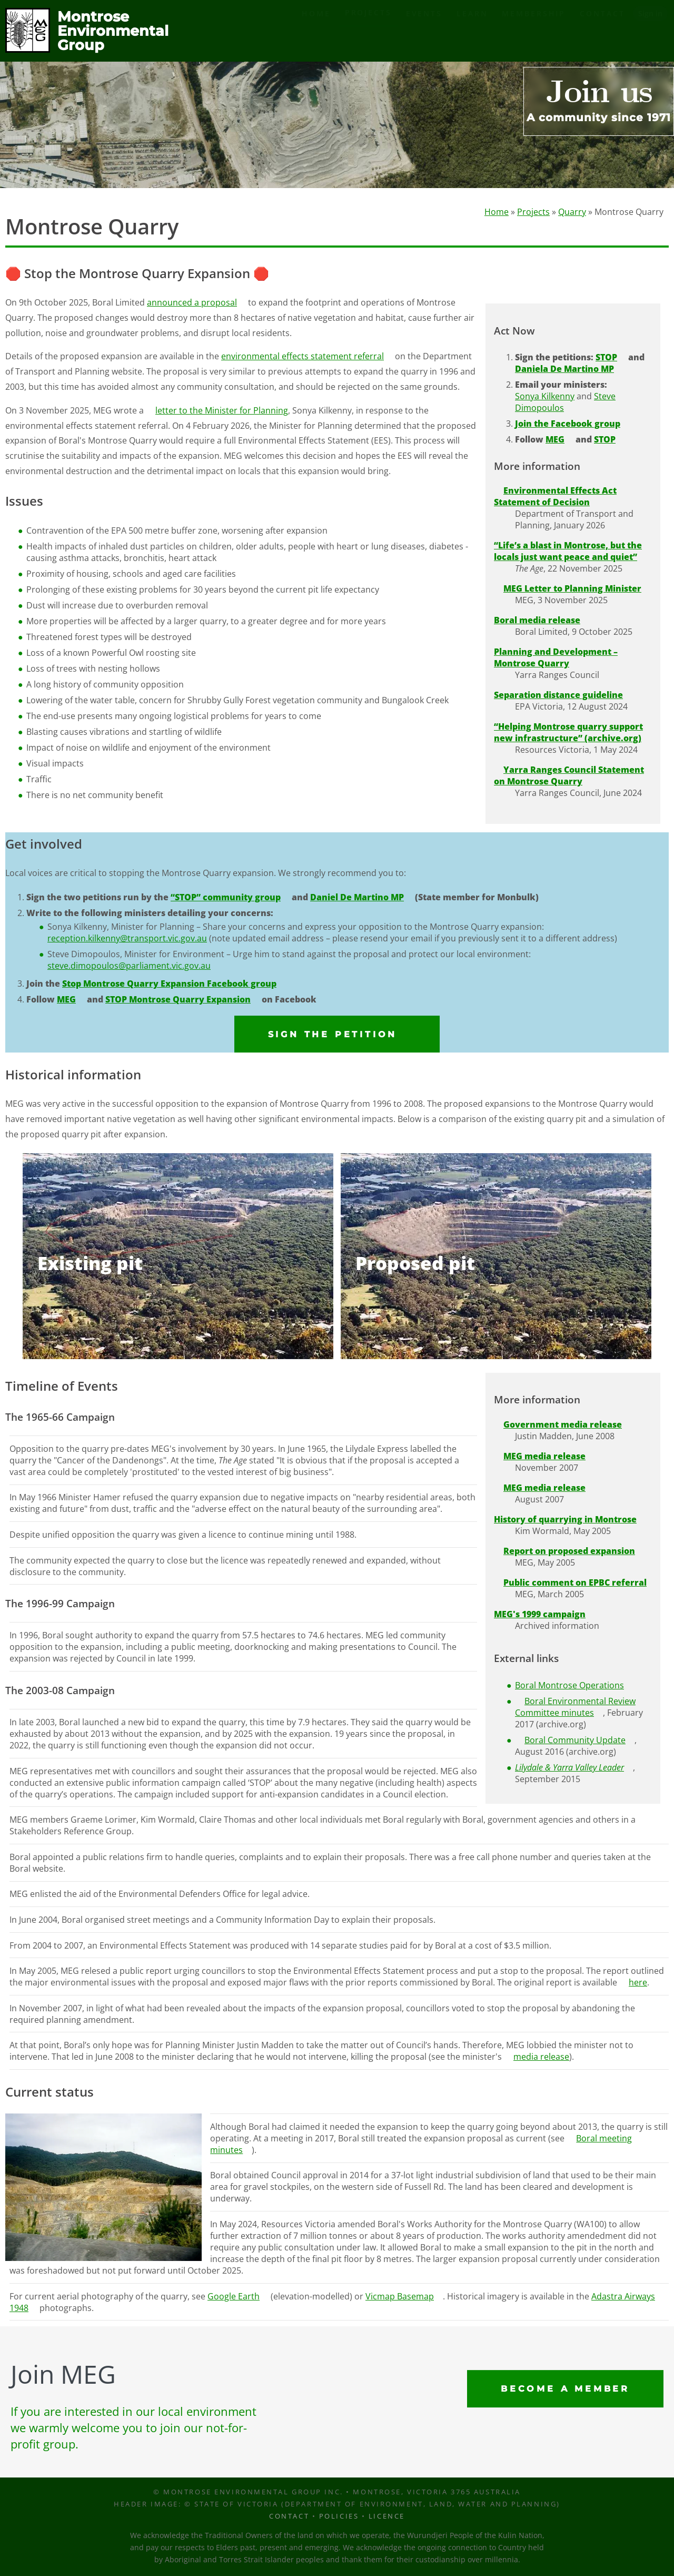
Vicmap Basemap (399, 2296)
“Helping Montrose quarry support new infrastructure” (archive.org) (568, 732)
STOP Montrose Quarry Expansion (178, 1000)
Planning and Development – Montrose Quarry (556, 658)
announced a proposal (192, 303)
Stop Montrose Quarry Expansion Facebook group (169, 984)
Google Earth (233, 2296)
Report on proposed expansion (569, 1551)
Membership (534, 31)
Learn (472, 31)
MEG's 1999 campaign (540, 1614)
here (638, 1983)
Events (424, 31)
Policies (339, 2516)
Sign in (650, 31)
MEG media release (544, 1456)
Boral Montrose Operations (569, 1686)
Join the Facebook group (567, 424)
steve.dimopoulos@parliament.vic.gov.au (129, 966)
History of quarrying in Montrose (565, 1519)
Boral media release (537, 620)
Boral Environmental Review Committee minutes (575, 1707)
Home (316, 31)
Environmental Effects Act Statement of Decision (555, 496)
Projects (368, 30)
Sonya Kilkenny (544, 396)
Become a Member (565, 2389)
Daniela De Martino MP (564, 369)
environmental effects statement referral (302, 356)
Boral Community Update (575, 1740)
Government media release (562, 1424)
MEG (555, 440)
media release (541, 2057)
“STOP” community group (226, 897)
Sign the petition (333, 1034)
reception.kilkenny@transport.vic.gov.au (127, 939)
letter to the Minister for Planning (221, 410)
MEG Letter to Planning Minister (572, 589)
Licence (387, 2516)
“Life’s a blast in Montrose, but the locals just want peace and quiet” (568, 551)
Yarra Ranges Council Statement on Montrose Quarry (569, 776)
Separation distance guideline (558, 695)
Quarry (572, 212)
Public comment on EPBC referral (575, 1582)
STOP (606, 357)
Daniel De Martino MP (357, 897)
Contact (602, 31)
